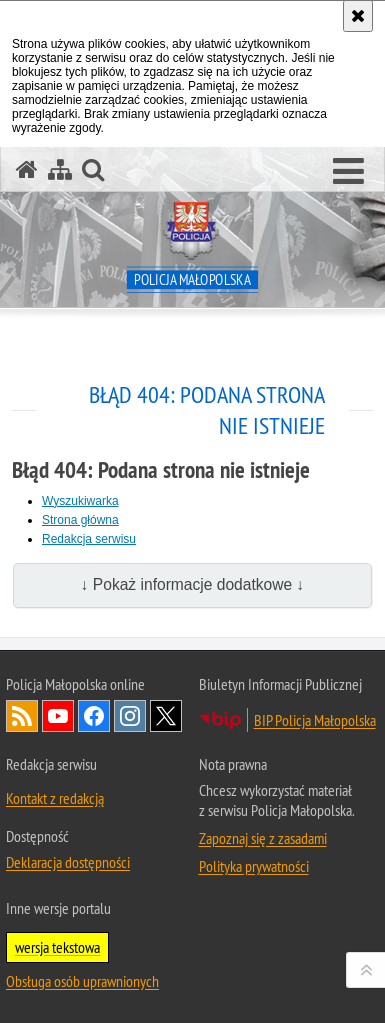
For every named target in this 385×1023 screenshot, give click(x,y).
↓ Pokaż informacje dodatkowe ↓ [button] (193, 584)
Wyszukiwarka (80, 501)
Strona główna (80, 520)
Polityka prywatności (254, 866)
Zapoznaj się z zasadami (263, 838)
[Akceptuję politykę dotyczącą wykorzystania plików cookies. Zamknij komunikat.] (358, 16)
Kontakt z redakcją (55, 798)
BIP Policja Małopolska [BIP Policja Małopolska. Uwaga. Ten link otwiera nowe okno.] (315, 720)
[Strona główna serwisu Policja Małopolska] (27, 169)
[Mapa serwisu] (60, 169)
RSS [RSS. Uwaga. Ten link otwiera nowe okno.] (22, 716)
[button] (348, 172)
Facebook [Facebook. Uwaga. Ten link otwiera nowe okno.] (94, 716)
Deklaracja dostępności (68, 862)
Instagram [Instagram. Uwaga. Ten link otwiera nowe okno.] (130, 716)
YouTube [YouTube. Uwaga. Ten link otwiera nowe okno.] (58, 716)
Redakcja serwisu (89, 539)
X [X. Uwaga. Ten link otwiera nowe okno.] (166, 716)
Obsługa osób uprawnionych (82, 981)
